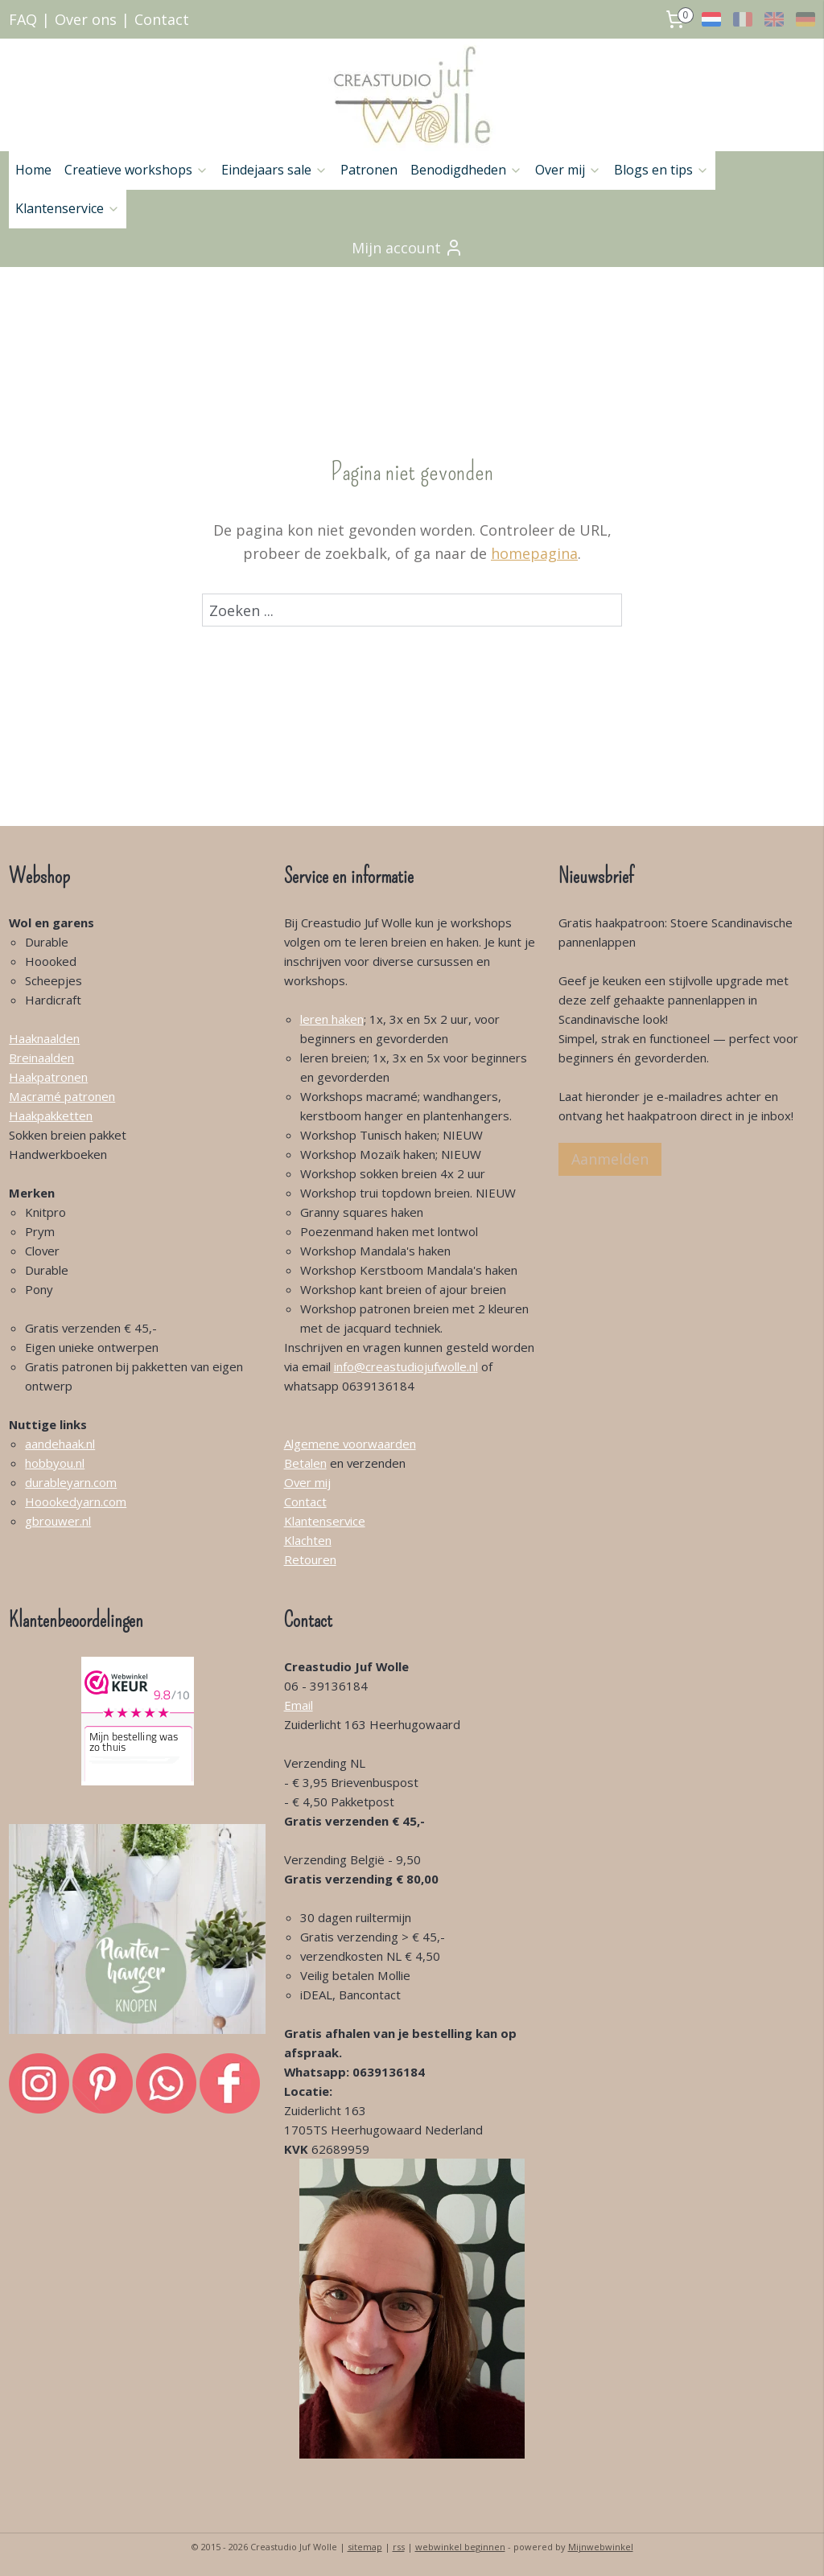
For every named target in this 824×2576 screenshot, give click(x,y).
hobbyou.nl (54, 1463)
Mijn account (408, 247)
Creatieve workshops (136, 170)
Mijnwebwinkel (600, 2547)
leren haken (332, 1019)
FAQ (23, 19)
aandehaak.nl (60, 1444)
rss (399, 2547)
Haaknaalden (44, 1038)
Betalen (305, 1463)
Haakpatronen (48, 1077)
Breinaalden (41, 1058)
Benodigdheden (466, 170)
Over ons (86, 19)
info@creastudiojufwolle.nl (406, 1366)
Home (33, 170)
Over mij (568, 170)
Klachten (308, 1540)
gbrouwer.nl (58, 1521)
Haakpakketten (51, 1115)
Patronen (369, 170)
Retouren (310, 1559)
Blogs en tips (661, 170)
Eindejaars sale (274, 170)
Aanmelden (610, 1159)
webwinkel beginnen (460, 2547)
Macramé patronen (62, 1096)
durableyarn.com (71, 1482)
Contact (161, 19)
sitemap (365, 2547)
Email (298, 1705)
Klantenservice (67, 208)
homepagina (534, 553)
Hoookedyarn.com (75, 1501)
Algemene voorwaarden (350, 1444)
